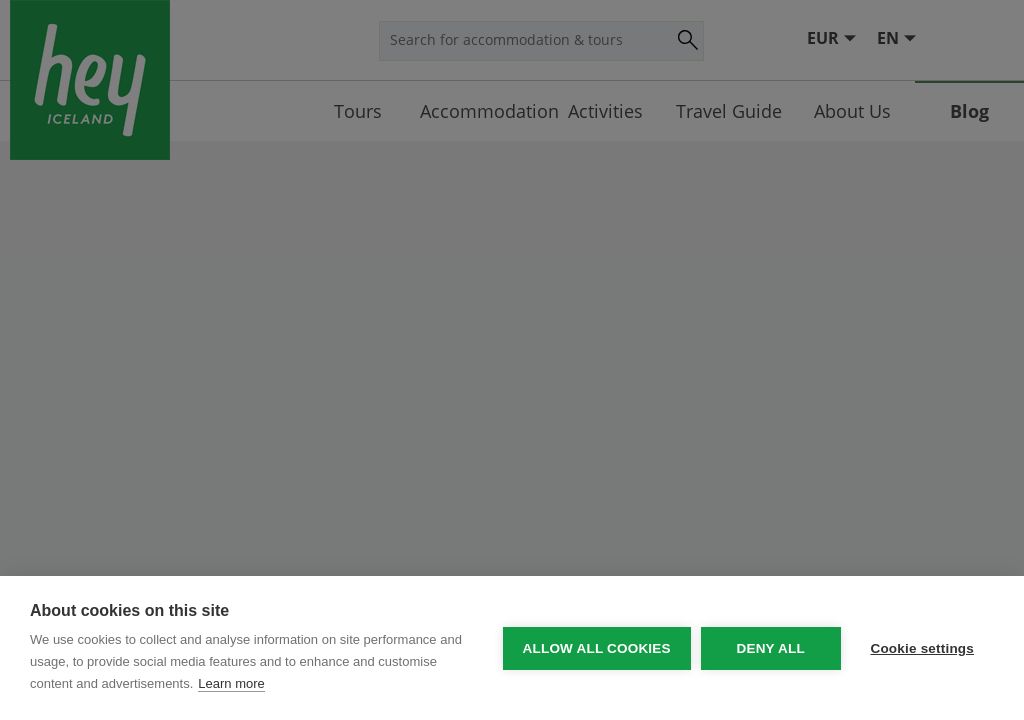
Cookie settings (922, 648)
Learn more (231, 683)
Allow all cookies (596, 648)
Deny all (770, 648)
